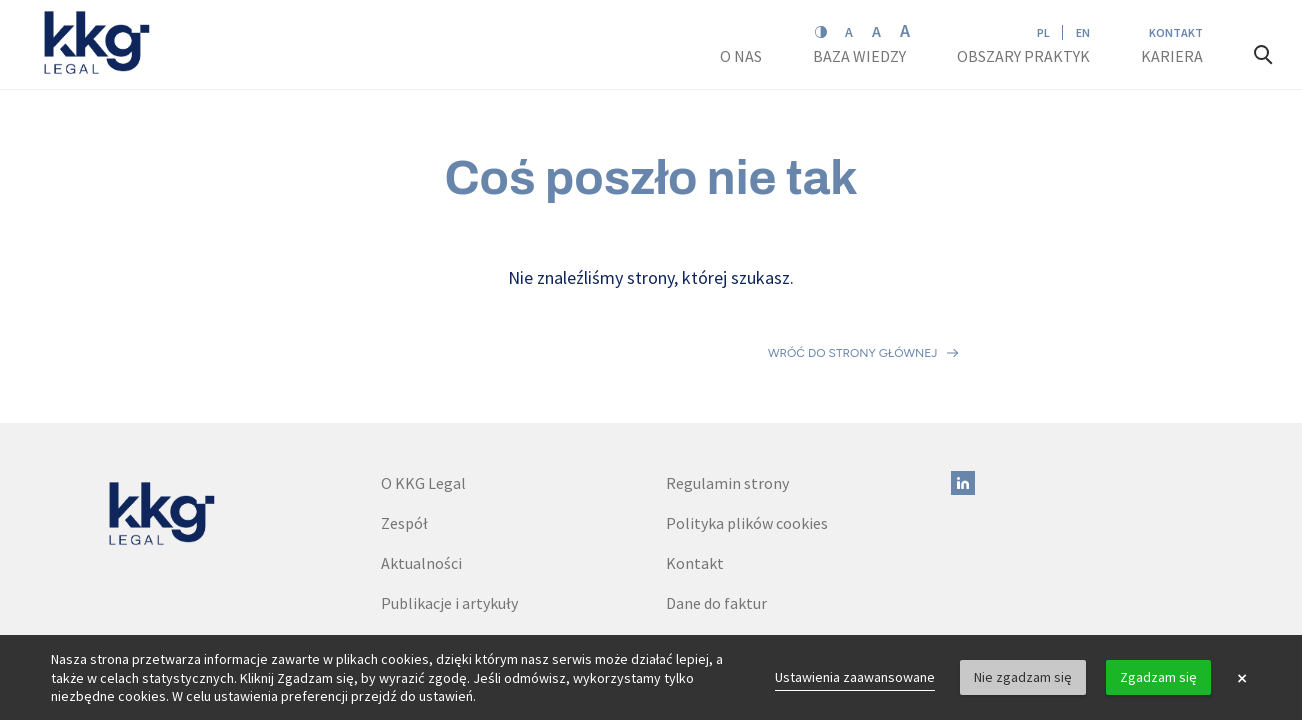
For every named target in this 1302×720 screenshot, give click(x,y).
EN (1083, 32)
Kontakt (1176, 32)
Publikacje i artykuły (449, 515)
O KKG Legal (423, 395)
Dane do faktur (716, 515)
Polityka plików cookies (747, 435)
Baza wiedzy (861, 56)
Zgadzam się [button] (1158, 677)
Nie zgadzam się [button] (1023, 677)
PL (1043, 32)
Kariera (1173, 56)
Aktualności (421, 475)
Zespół (404, 435)
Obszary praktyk (1023, 56)
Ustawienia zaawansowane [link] (855, 677)
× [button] (1242, 678)
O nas (742, 56)
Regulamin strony (727, 395)
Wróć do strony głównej (852, 309)
